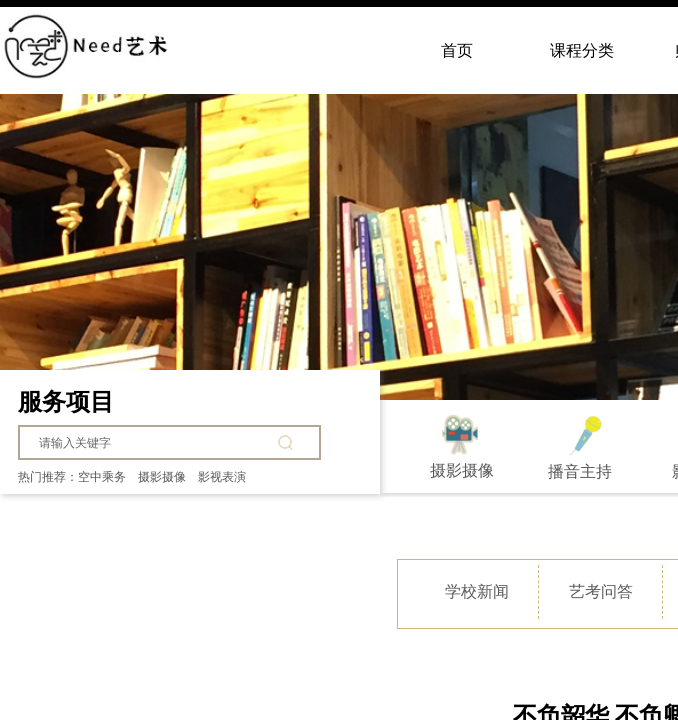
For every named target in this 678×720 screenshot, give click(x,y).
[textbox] (155, 443)
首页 (457, 50)
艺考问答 (601, 591)
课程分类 (582, 50)
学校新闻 (477, 591)
